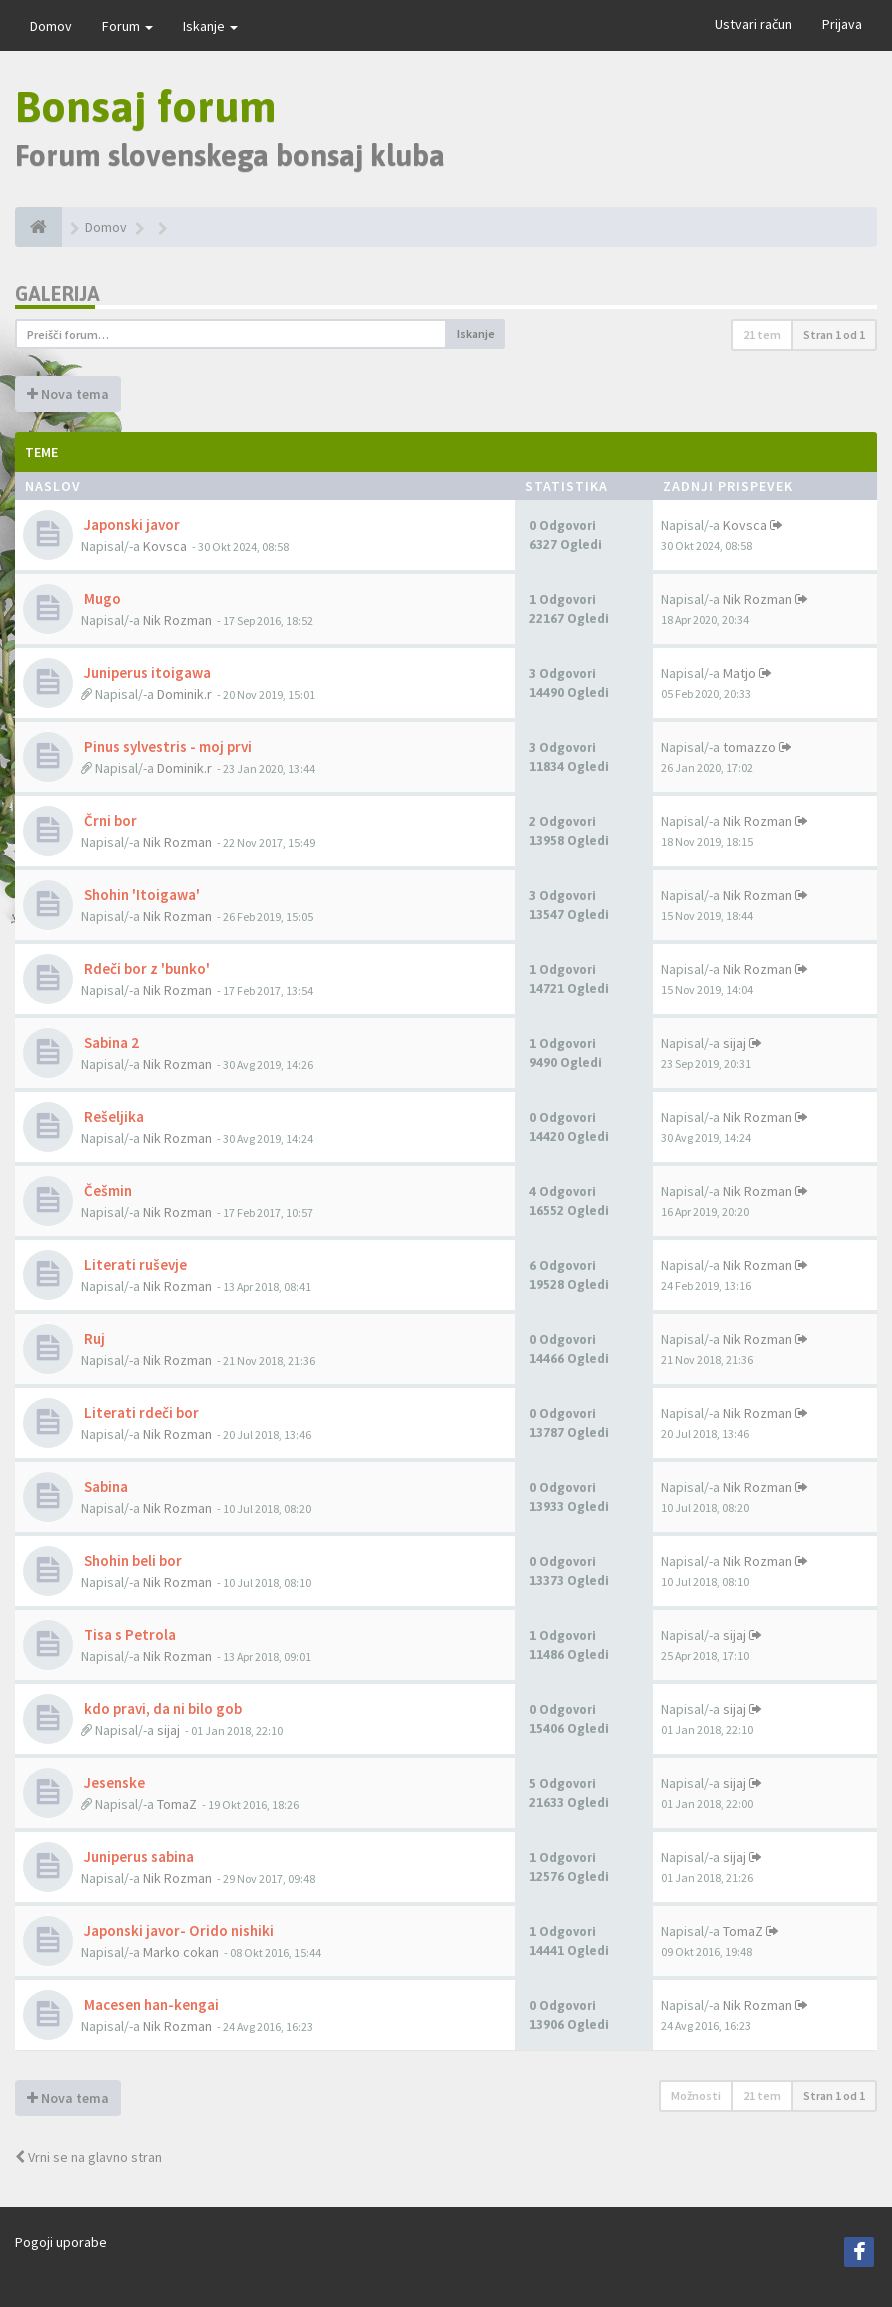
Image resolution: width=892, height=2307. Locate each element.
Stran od (834, 334)
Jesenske (113, 1782)
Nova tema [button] (68, 394)
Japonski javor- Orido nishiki (177, 1930)
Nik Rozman (177, 620)
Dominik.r (184, 694)
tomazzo (749, 747)
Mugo (101, 598)
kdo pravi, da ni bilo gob (161, 1708)
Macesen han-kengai (150, 2004)
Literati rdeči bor (140, 1412)
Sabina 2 (110, 1042)
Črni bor (109, 820)
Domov (51, 26)
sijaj (734, 1043)
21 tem (762, 334)
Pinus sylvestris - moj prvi (166, 746)
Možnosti (696, 2095)
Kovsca (165, 546)
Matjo (739, 673)
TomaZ (177, 1804)
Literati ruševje (134, 1264)
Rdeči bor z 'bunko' (145, 968)
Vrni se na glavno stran (88, 2157)
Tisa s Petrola (128, 1634)
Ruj (93, 1338)
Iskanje (210, 26)
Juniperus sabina (137, 1856)
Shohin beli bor (131, 1560)
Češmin (106, 1190)
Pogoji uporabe (61, 2242)
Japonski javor (130, 524)
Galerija (57, 293)
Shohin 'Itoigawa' (140, 894)
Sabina (104, 1486)
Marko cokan (181, 1952)
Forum (127, 26)
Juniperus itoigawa (146, 672)
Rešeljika (112, 1116)
